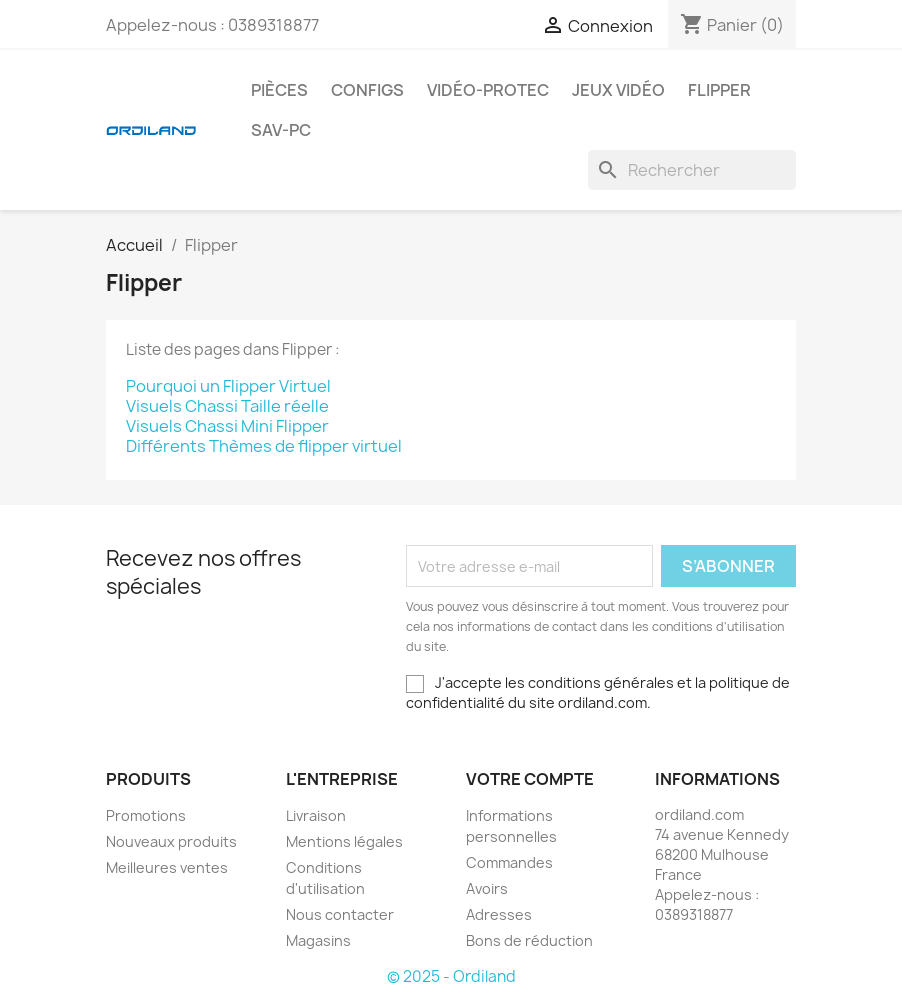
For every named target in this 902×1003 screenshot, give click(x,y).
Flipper (719, 90)
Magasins (318, 940)
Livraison (316, 815)
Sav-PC (281, 130)
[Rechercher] (692, 170)
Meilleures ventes (167, 867)
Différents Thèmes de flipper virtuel (264, 446)
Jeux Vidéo (618, 90)
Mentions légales (344, 841)
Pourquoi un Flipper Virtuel (228, 386)
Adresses (499, 914)
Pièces (279, 90)
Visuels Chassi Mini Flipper (227, 426)
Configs (367, 90)
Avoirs (487, 888)
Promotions (146, 815)
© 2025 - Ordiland (451, 976)
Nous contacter (340, 914)
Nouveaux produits (171, 841)
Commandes (509, 862)
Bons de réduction (529, 940)
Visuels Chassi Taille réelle (227, 406)
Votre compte (530, 779)
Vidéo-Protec (488, 90)
